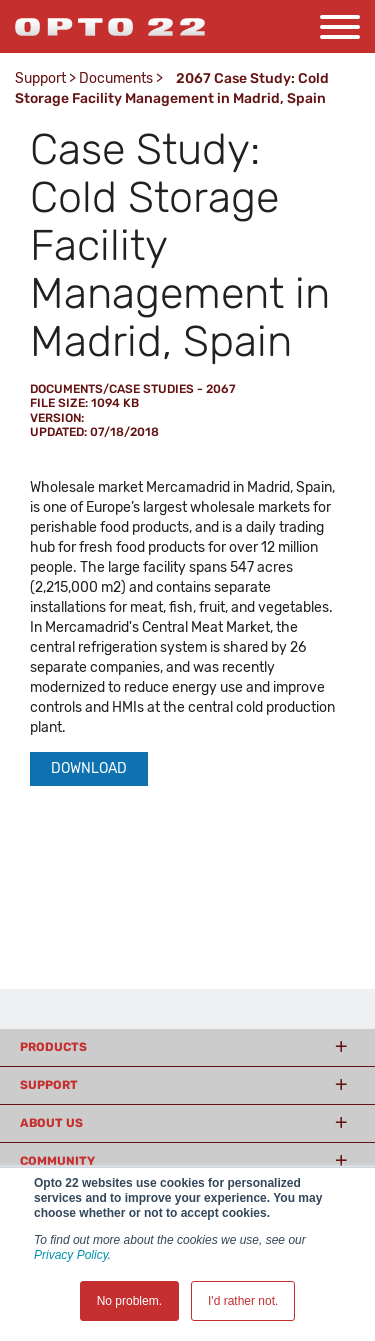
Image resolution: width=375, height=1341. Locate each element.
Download (89, 768)
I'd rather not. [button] (243, 1301)
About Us (51, 1123)
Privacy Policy (71, 1255)
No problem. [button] (129, 1301)
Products (53, 1047)
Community (57, 1161)
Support (40, 78)
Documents (116, 78)
